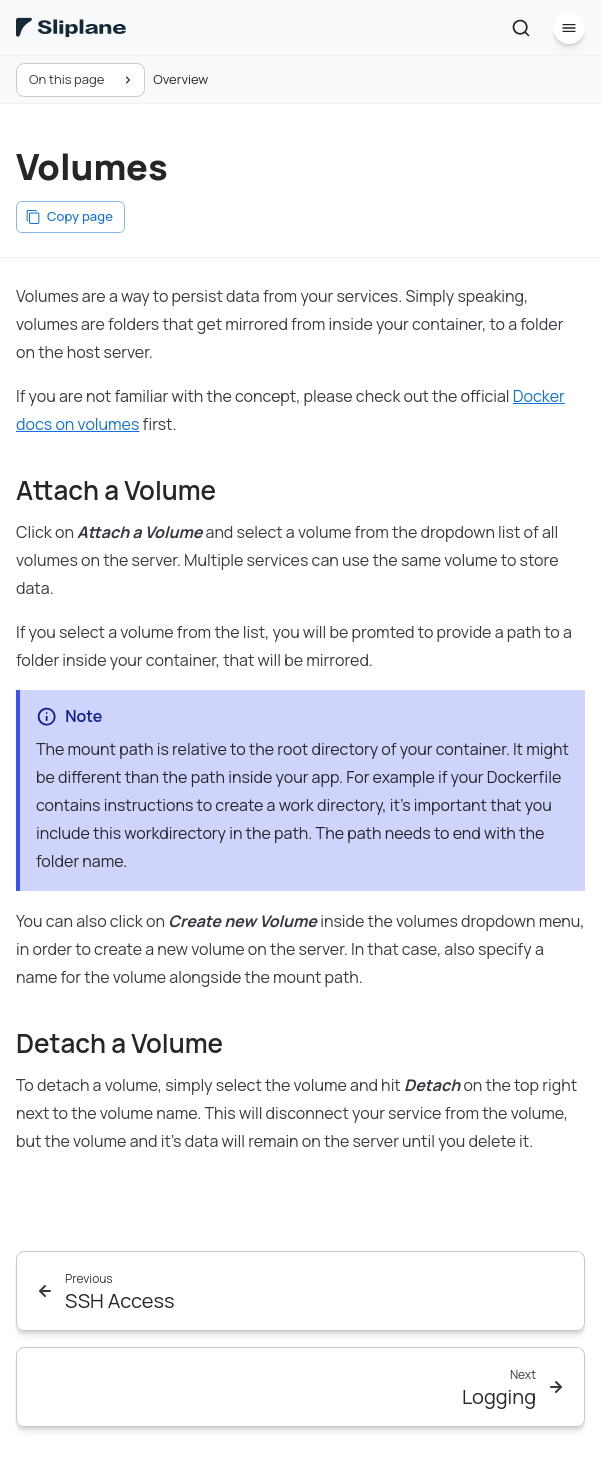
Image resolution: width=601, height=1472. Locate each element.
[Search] (521, 28)
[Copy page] (70, 217)
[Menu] (569, 28)
